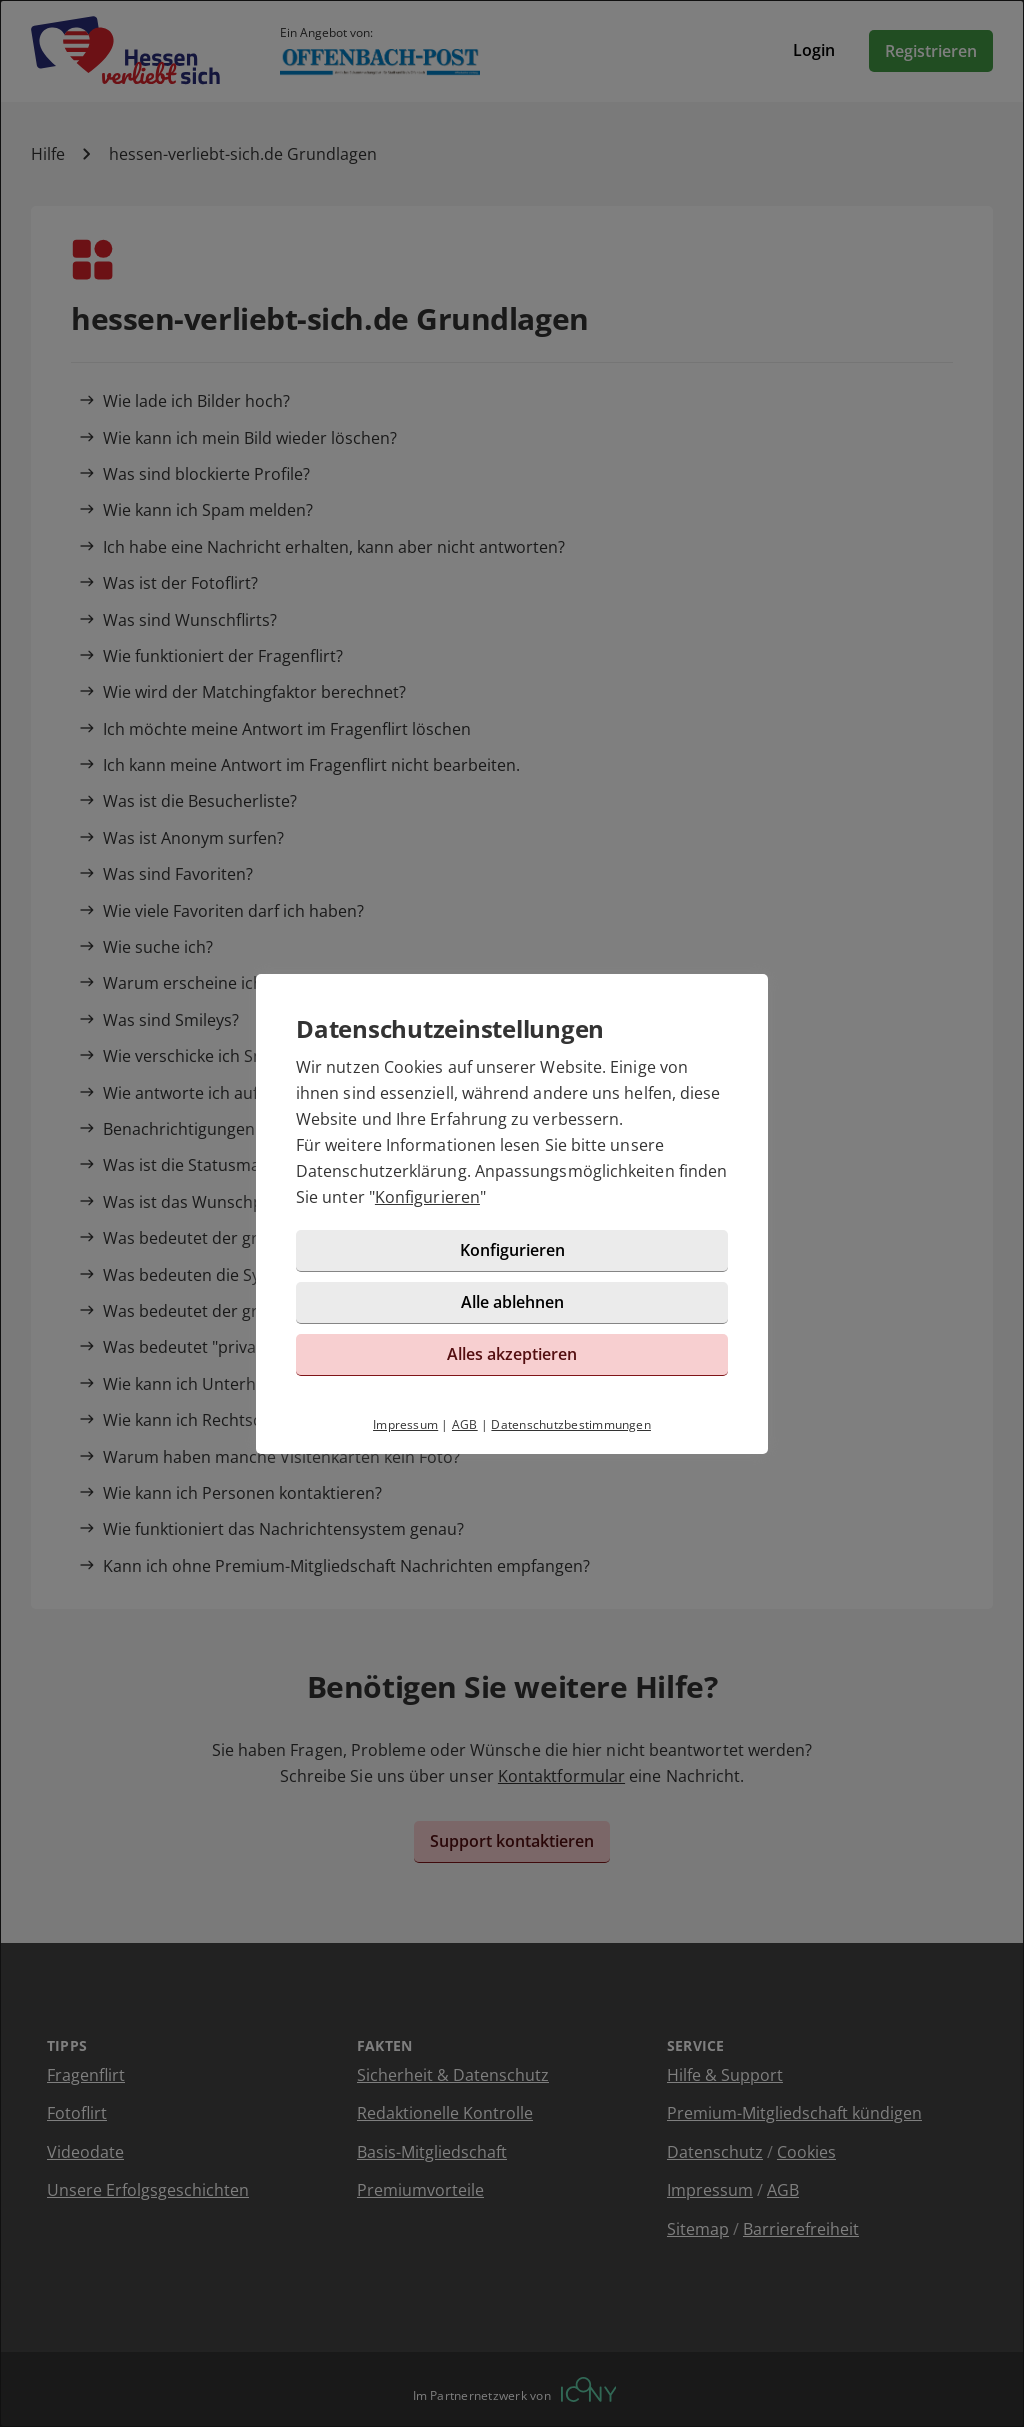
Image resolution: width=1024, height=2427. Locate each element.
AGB (465, 1424)
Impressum (405, 1424)
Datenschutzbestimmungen (571, 1424)
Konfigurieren (427, 1197)
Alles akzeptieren (512, 1354)
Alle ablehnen (512, 1302)
